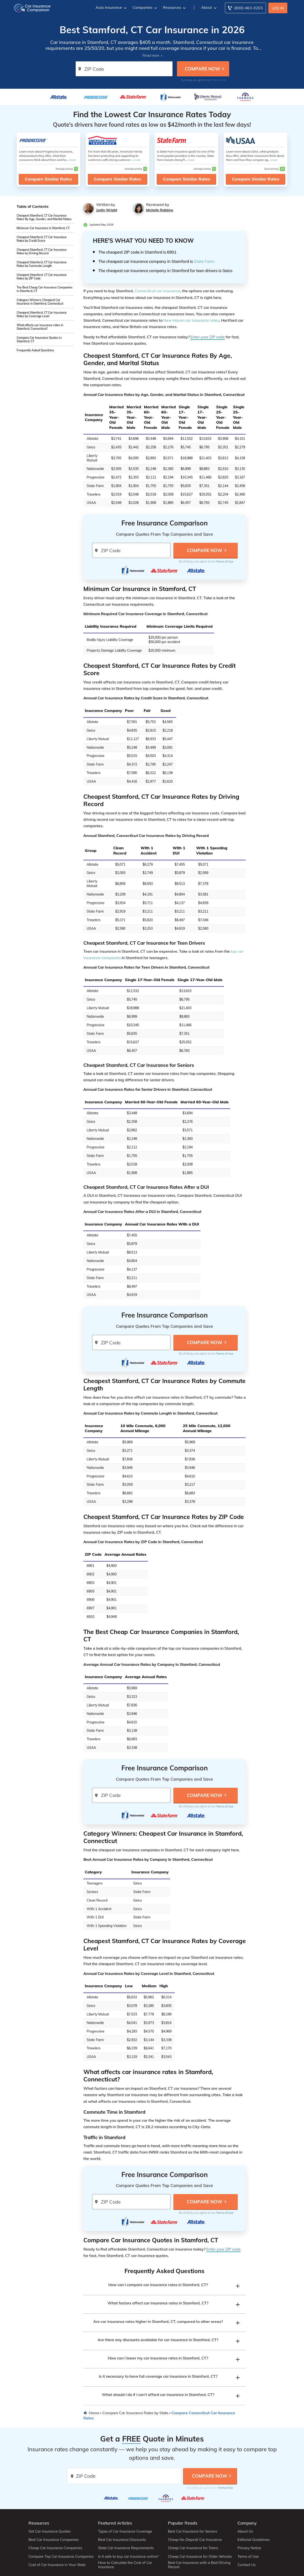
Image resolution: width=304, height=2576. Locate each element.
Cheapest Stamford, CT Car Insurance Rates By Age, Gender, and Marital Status (44, 217)
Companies (144, 7)
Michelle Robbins (159, 210)
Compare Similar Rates (48, 179)
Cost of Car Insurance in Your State (57, 2565)
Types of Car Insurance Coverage (125, 2531)
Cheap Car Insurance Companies (55, 2548)
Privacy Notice (249, 2548)
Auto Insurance (110, 7)
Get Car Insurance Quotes (49, 2531)
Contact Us (247, 2565)
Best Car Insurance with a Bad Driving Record (199, 2565)
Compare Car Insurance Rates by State (135, 2412)
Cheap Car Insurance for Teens (193, 2548)
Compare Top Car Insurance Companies (61, 2556)
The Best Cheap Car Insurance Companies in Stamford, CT (44, 289)
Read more (150, 55)
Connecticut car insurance (157, 290)
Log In (278, 8)
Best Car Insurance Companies (53, 2540)
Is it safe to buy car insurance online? (128, 2556)
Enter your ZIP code (207, 336)
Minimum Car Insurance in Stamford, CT (43, 228)
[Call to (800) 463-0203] (245, 8)
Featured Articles (115, 2523)
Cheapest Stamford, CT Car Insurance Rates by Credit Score (42, 238)
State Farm (204, 261)
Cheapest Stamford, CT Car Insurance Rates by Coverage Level (42, 314)
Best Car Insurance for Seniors (192, 2531)
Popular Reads (182, 2523)
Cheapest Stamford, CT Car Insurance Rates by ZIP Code (42, 276)
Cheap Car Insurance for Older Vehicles (200, 2556)
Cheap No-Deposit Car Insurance (195, 2540)
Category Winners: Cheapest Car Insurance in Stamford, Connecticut (40, 301)
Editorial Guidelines (254, 2540)
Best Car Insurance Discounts (122, 2540)
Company (247, 2523)
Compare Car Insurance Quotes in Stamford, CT (39, 339)
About (208, 7)
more (72, 160)
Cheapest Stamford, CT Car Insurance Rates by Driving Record (42, 251)
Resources (174, 7)
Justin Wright (106, 210)
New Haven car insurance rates (191, 320)
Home (94, 2412)
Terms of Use (219, 80)
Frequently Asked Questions (35, 350)
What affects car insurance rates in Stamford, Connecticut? (40, 326)
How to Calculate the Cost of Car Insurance (125, 2565)
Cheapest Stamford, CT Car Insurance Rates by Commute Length (42, 264)
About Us (245, 2531)
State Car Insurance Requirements (126, 2548)
